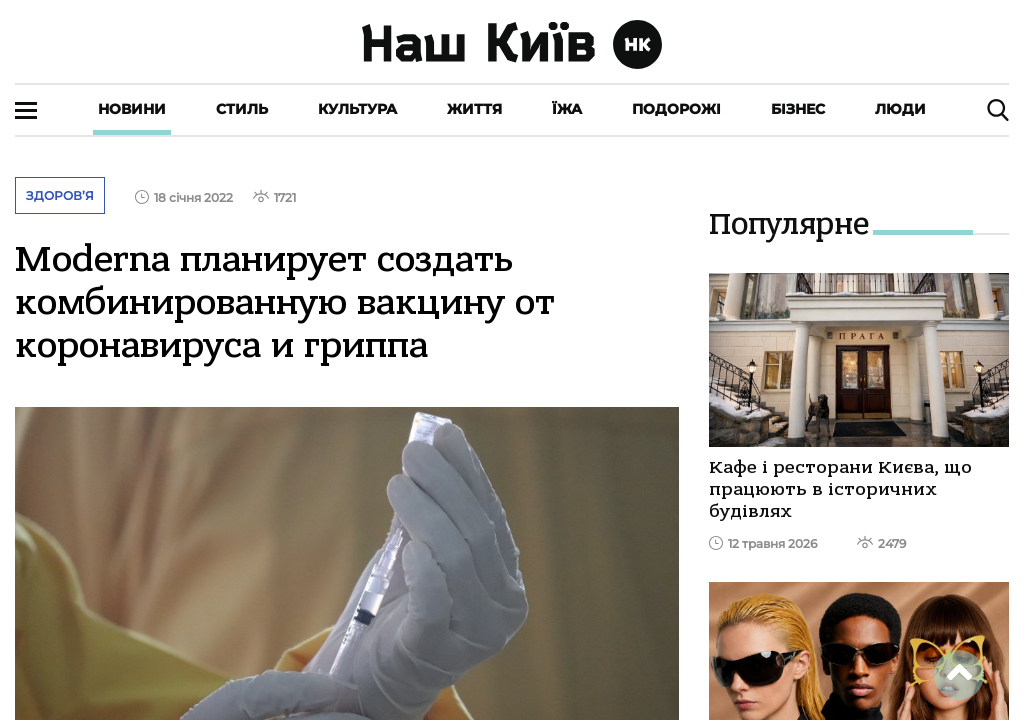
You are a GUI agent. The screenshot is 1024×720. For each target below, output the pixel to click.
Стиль (242, 109)
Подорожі (676, 109)
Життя (474, 109)
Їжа (567, 109)
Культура (357, 109)
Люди (900, 109)
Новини (132, 109)
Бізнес (798, 109)
